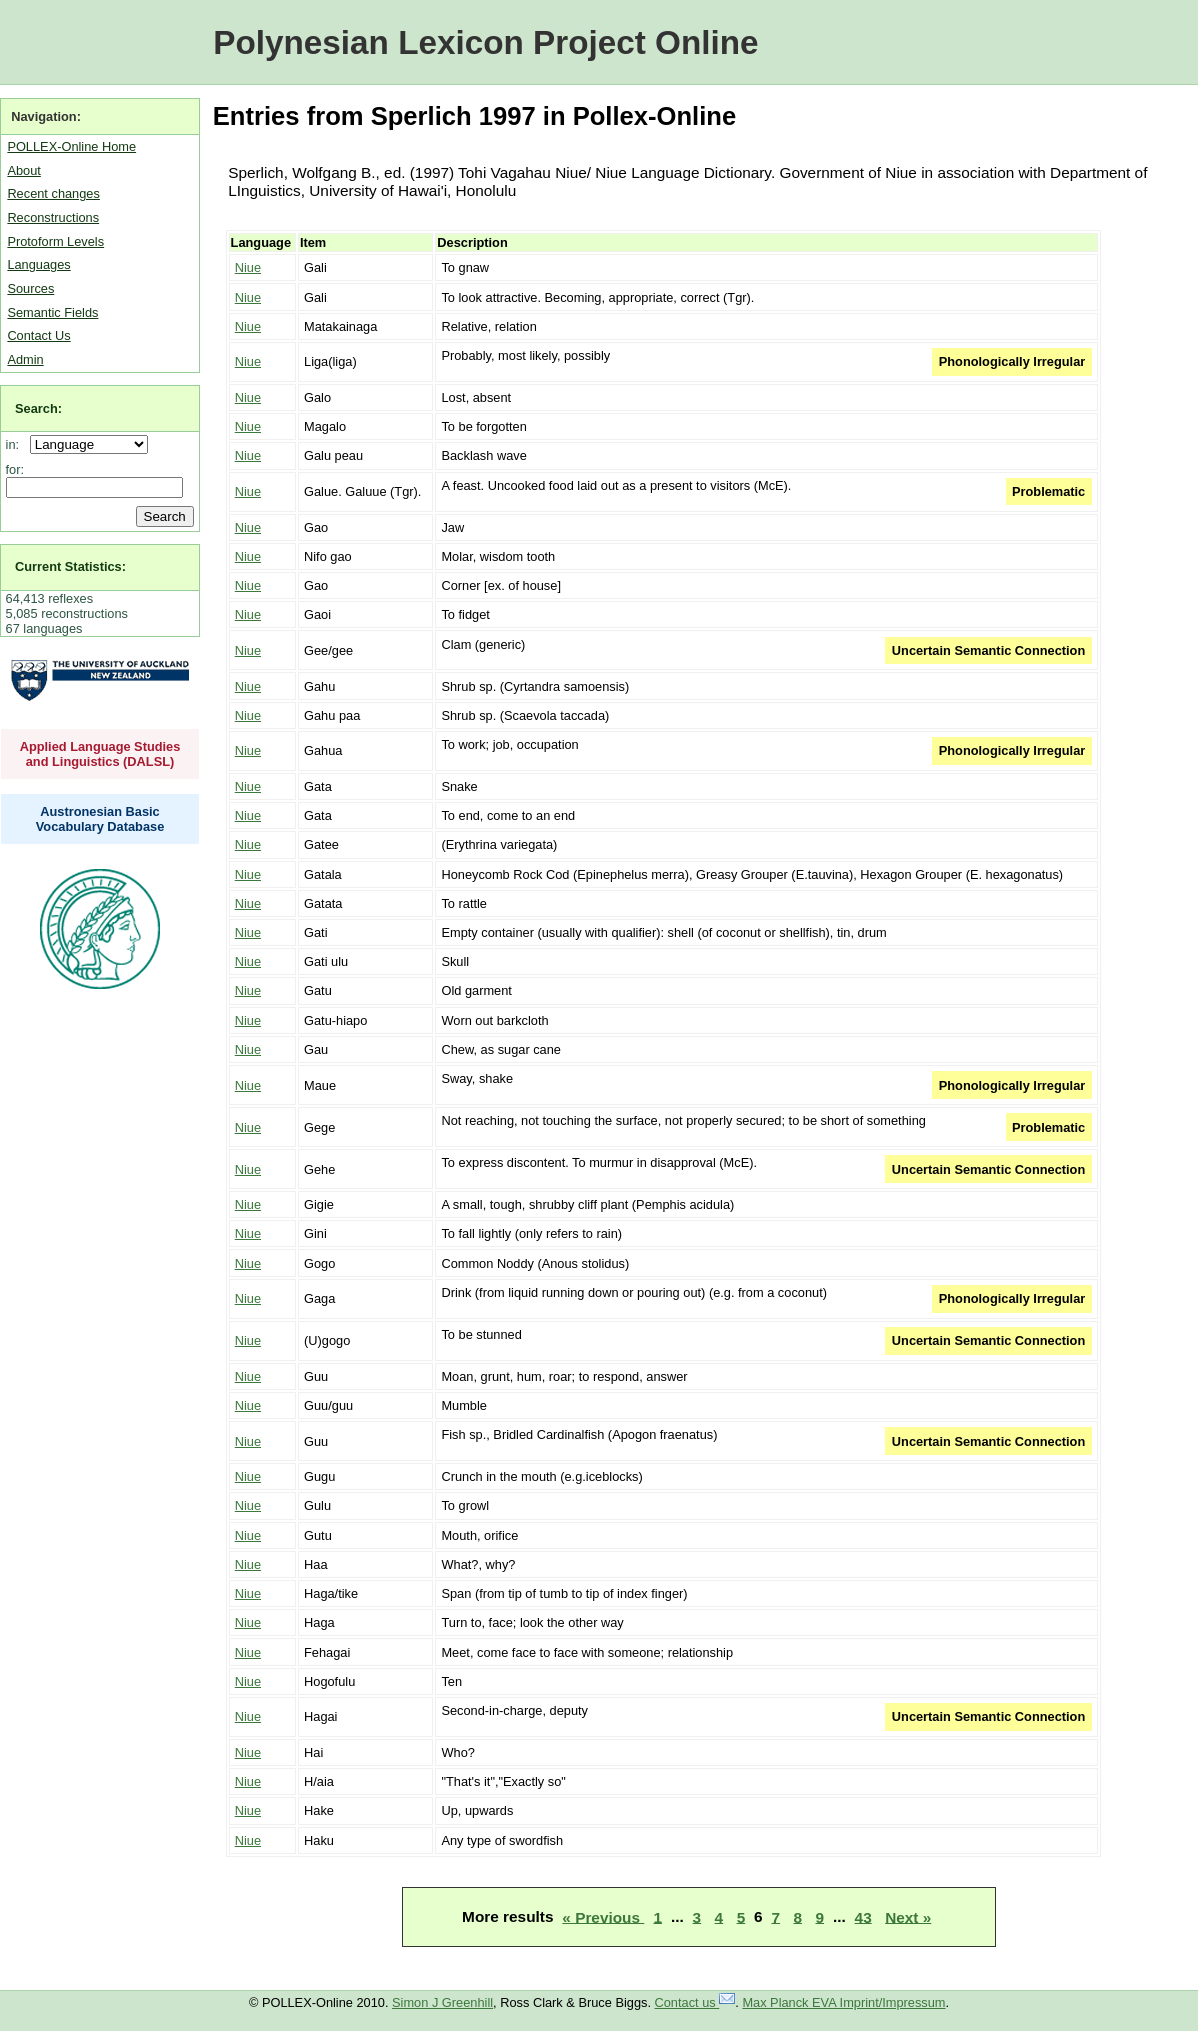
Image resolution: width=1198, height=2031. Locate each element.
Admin (25, 359)
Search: (38, 408)
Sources (30, 288)
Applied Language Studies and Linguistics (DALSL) (100, 754)
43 (863, 1916)
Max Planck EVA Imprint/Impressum (843, 2002)
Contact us (695, 2002)
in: (16, 444)
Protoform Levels (55, 241)
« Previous (603, 1916)
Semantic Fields (52, 312)
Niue (248, 267)
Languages (38, 264)
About (23, 170)
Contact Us (38, 335)
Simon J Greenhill (442, 2002)
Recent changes (53, 193)
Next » (908, 1916)
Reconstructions (53, 217)
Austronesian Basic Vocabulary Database (100, 819)
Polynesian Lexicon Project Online (485, 42)
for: (15, 469)
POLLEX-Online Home (71, 146)
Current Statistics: (70, 566)
